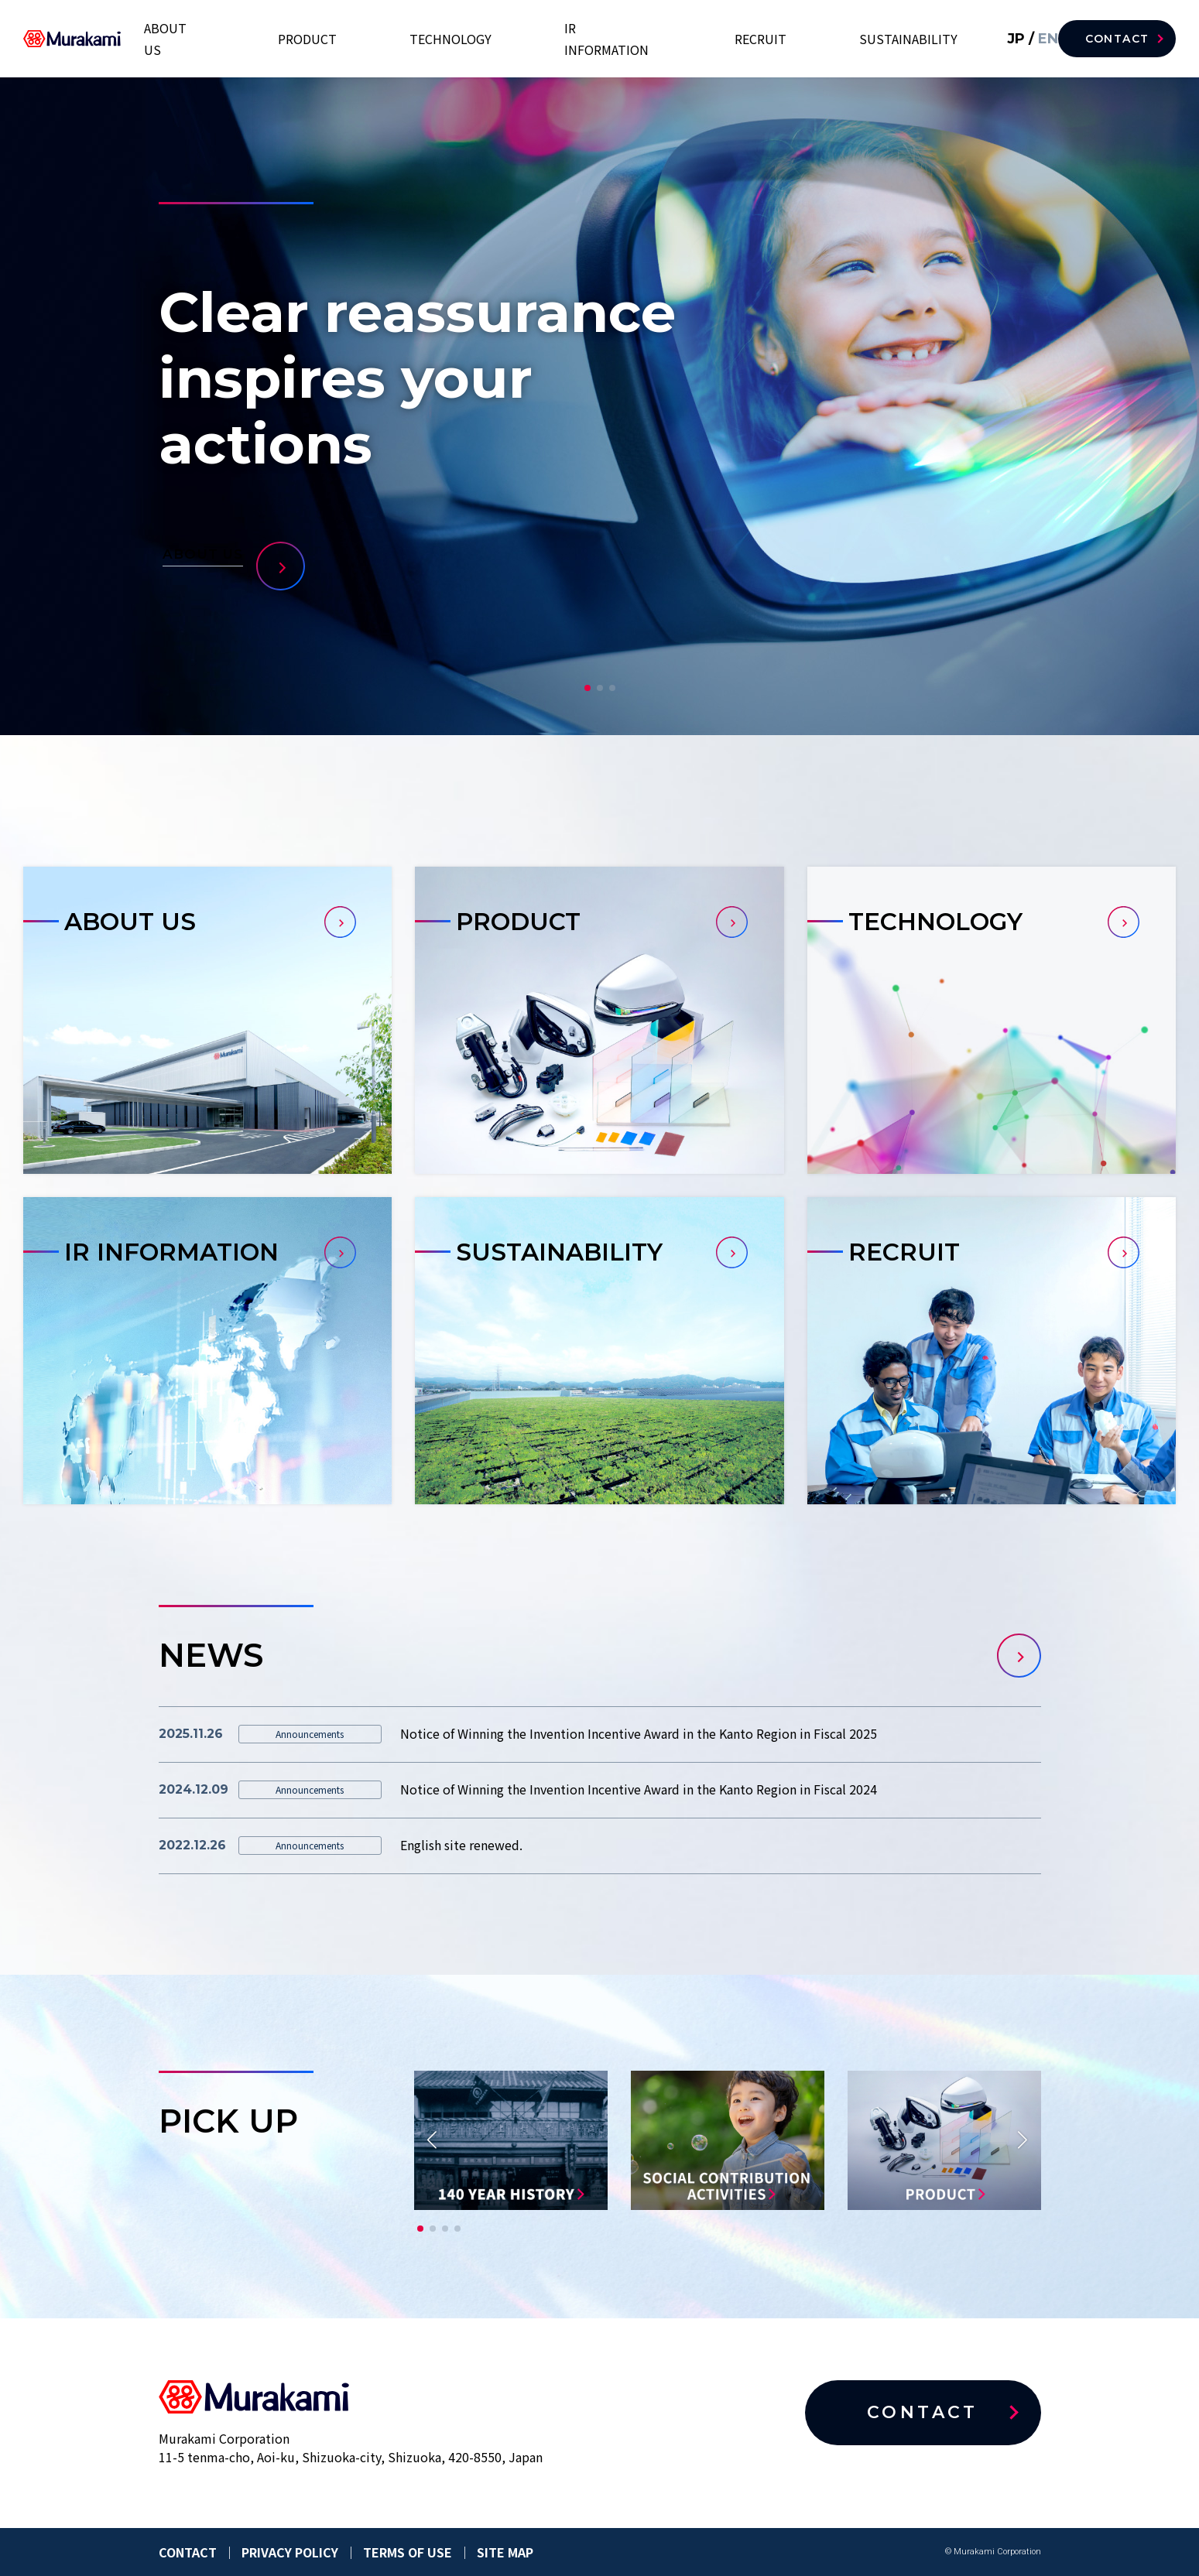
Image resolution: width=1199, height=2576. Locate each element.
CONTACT (1117, 39)
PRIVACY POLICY (290, 2552)
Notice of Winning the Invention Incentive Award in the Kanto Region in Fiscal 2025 (638, 1733)
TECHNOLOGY (597, 38)
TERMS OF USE (407, 2552)
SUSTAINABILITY (914, 38)
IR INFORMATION (712, 38)
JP (996, 38)
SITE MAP (505, 2552)
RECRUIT (813, 38)
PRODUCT (501, 38)
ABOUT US (415, 38)
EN (1024, 38)
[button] (587, 688)
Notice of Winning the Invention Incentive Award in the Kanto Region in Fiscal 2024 (638, 1789)
